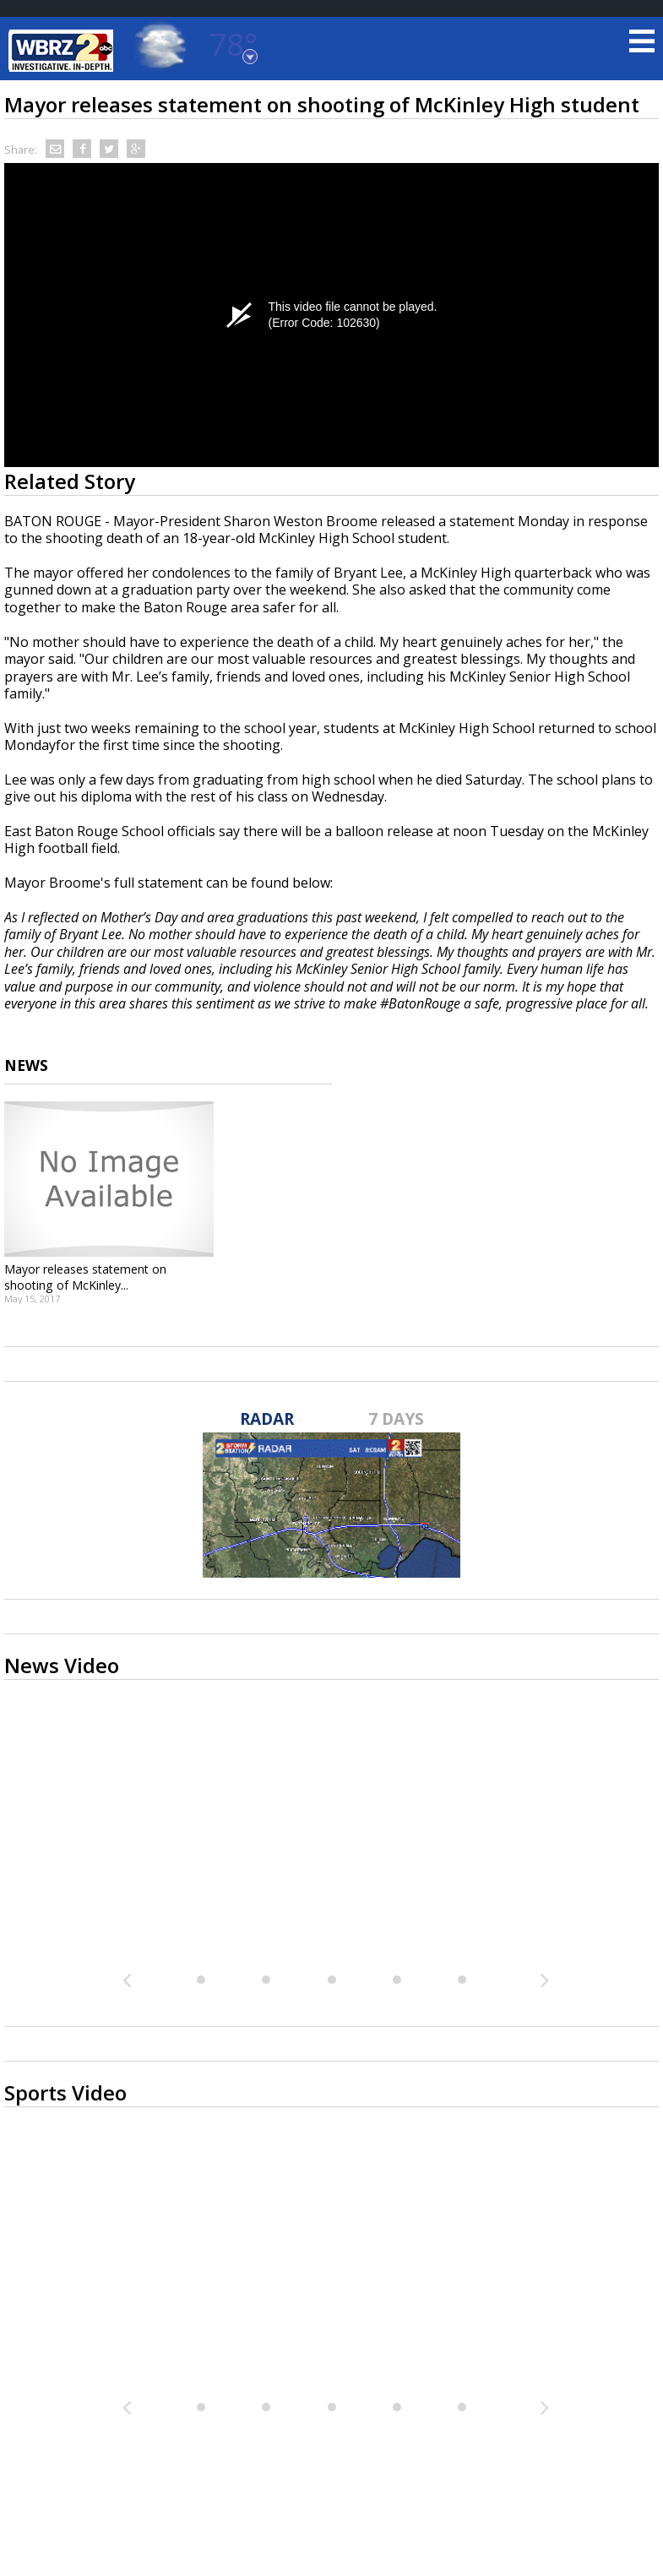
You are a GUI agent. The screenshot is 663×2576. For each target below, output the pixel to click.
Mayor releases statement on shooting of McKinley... (85, 1277)
